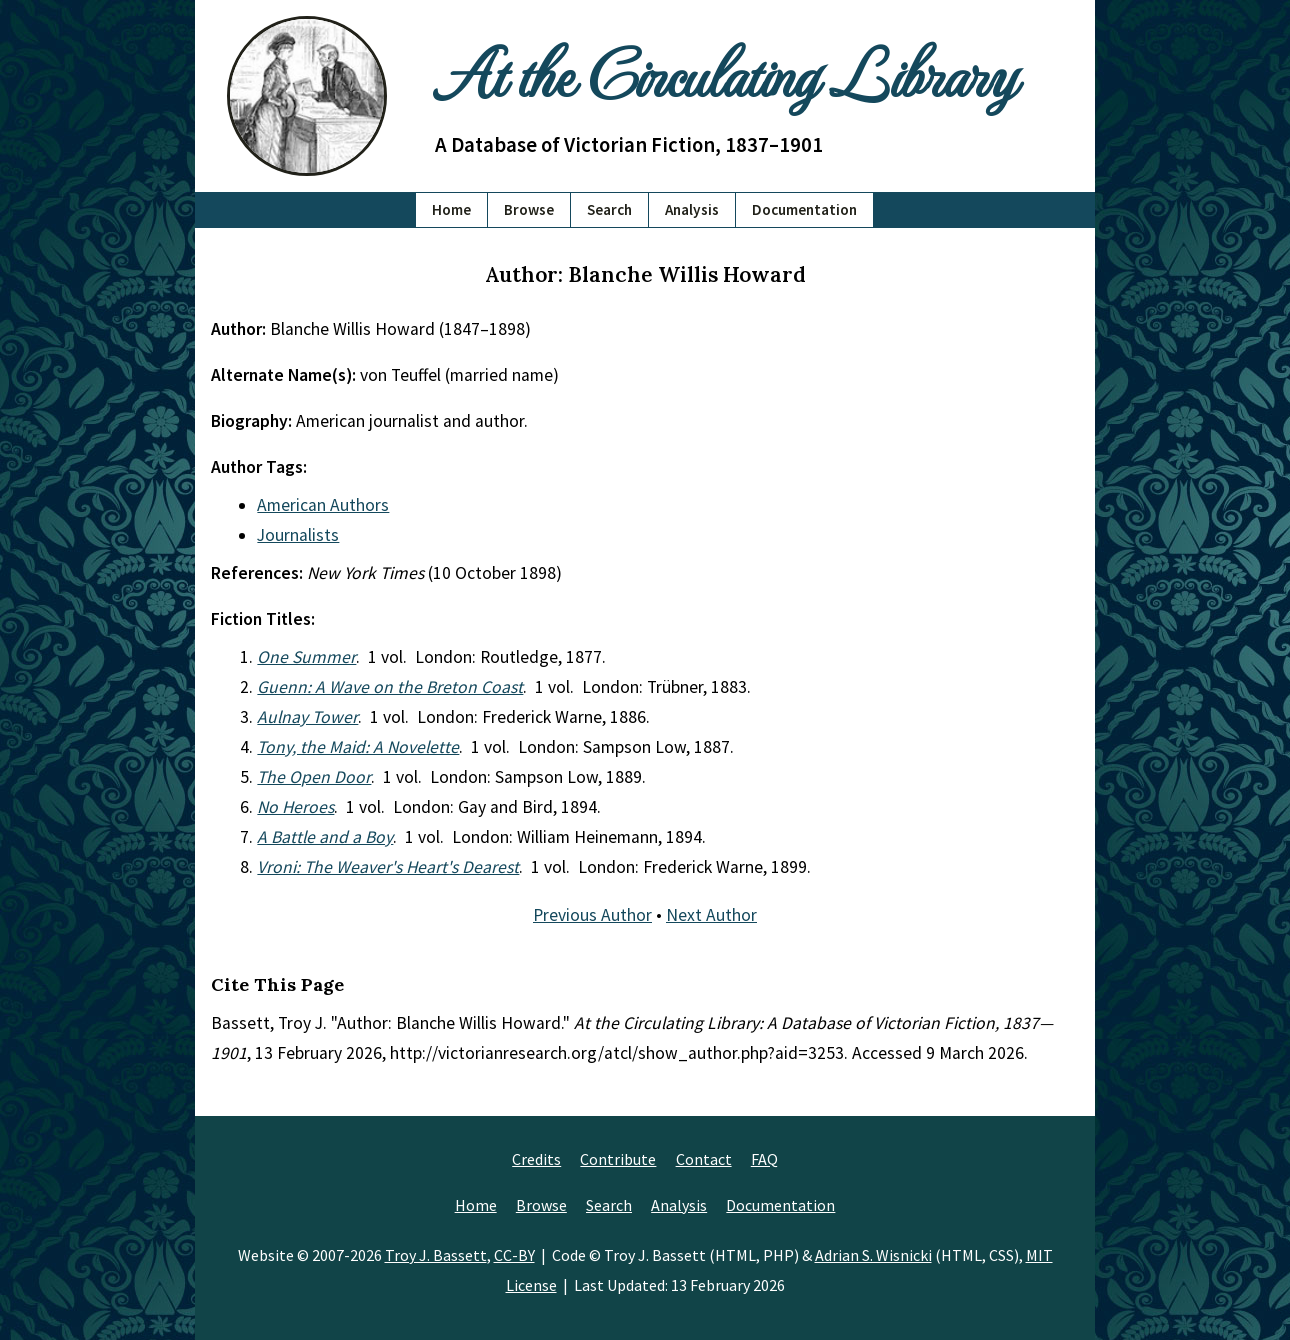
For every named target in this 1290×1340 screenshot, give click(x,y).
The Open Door (314, 777)
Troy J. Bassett (436, 1255)
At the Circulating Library (725, 71)
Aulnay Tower (307, 717)
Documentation (804, 209)
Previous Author (592, 915)
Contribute (618, 1159)
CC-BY (514, 1255)
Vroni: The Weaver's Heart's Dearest (388, 867)
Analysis (692, 209)
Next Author (711, 915)
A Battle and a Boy (325, 837)
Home (451, 209)
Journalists (298, 535)
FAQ (764, 1159)
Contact (704, 1159)
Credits (536, 1159)
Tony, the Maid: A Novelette (358, 747)
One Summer (306, 657)
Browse (529, 209)
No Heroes (295, 807)
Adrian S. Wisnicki (873, 1255)
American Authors (323, 505)
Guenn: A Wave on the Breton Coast (390, 687)
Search (609, 209)
